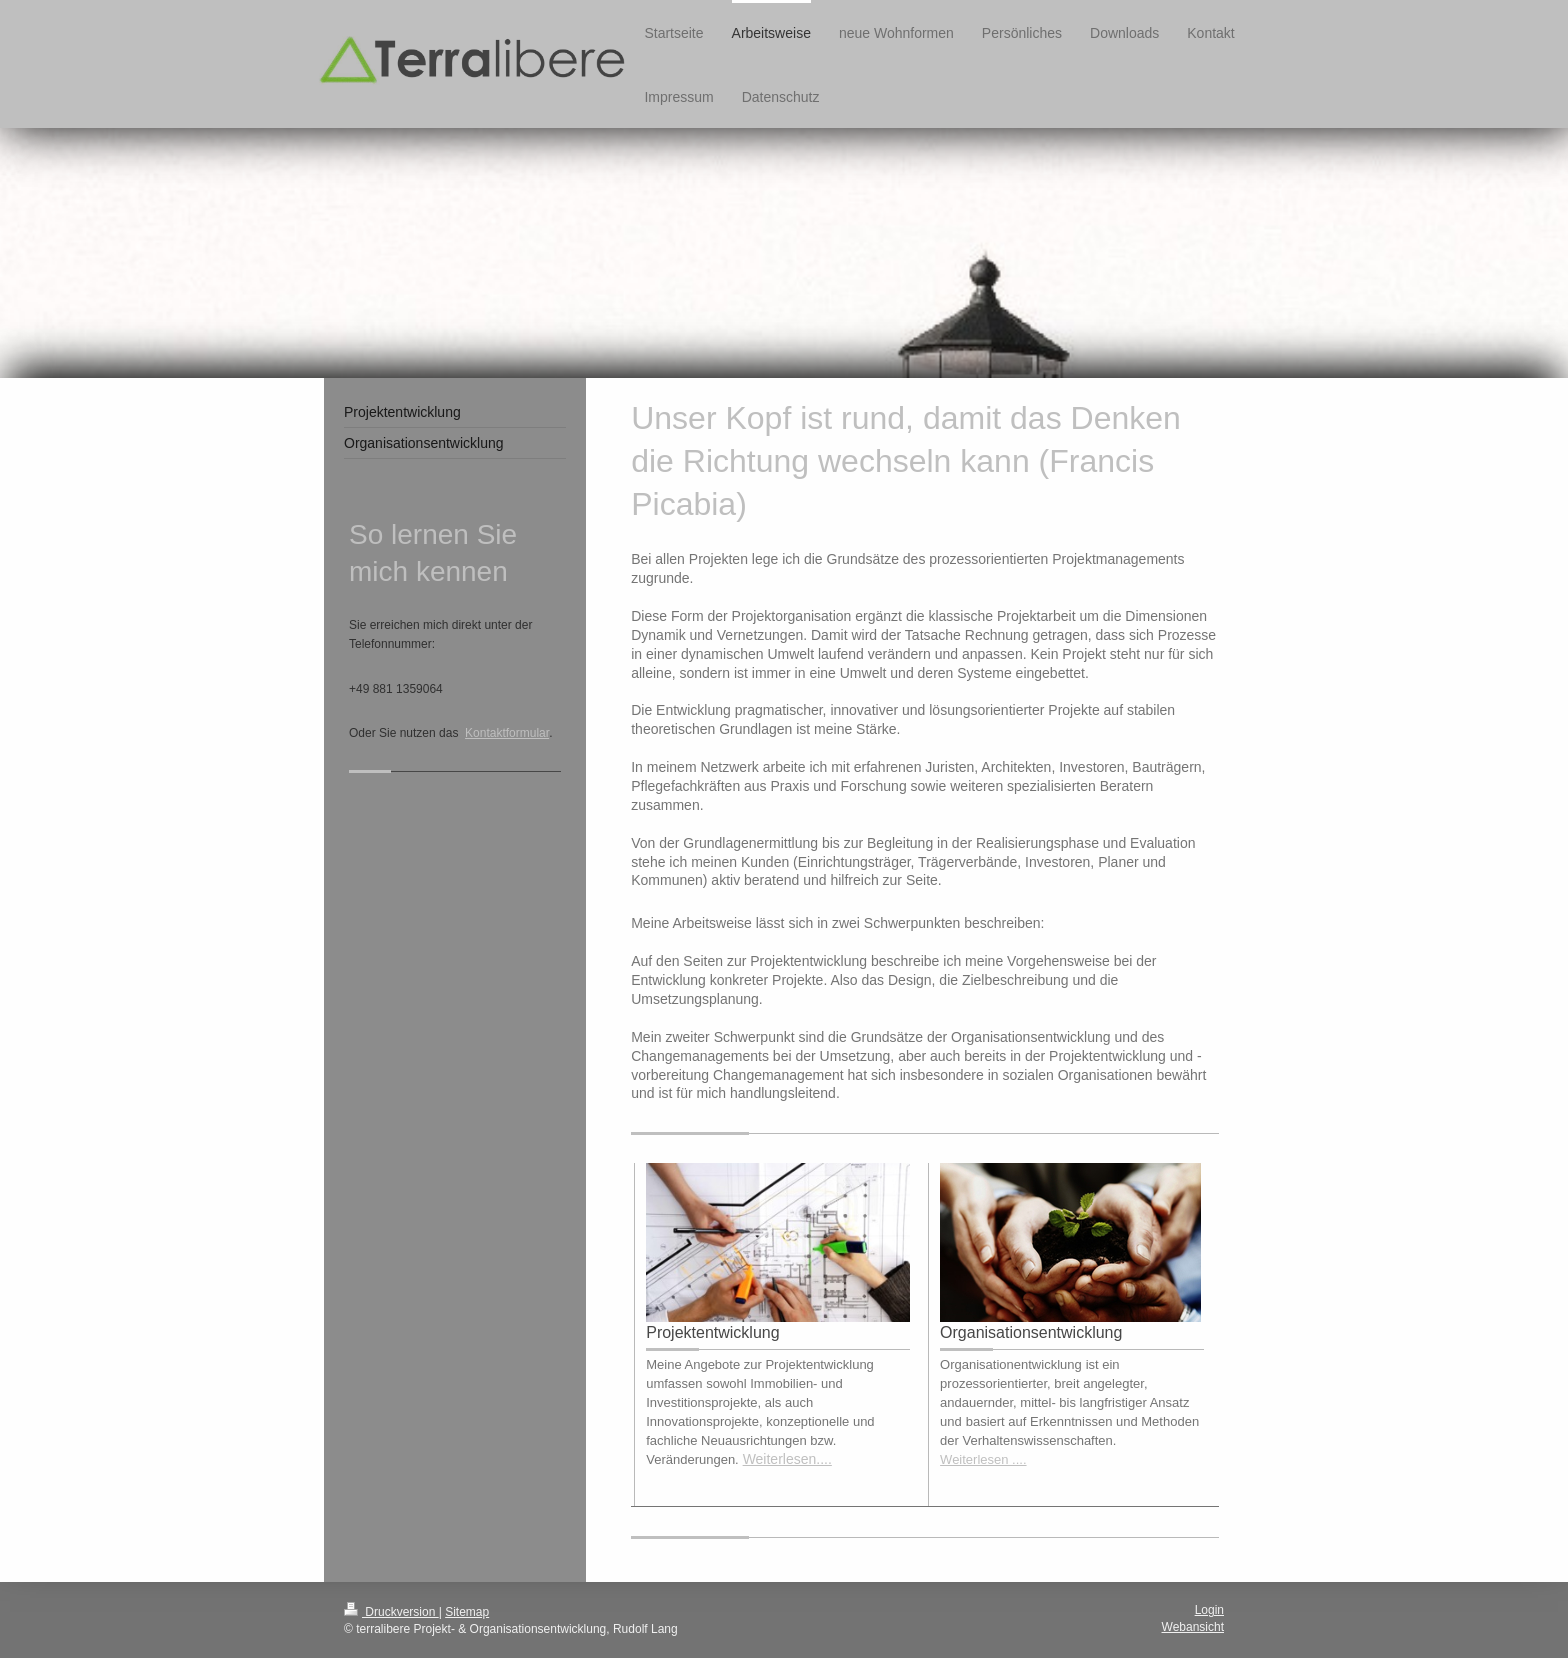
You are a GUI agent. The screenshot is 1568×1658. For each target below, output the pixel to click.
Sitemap (467, 1612)
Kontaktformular (507, 733)
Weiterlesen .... (983, 1459)
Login (1209, 1610)
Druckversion (391, 1612)
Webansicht (1193, 1627)
